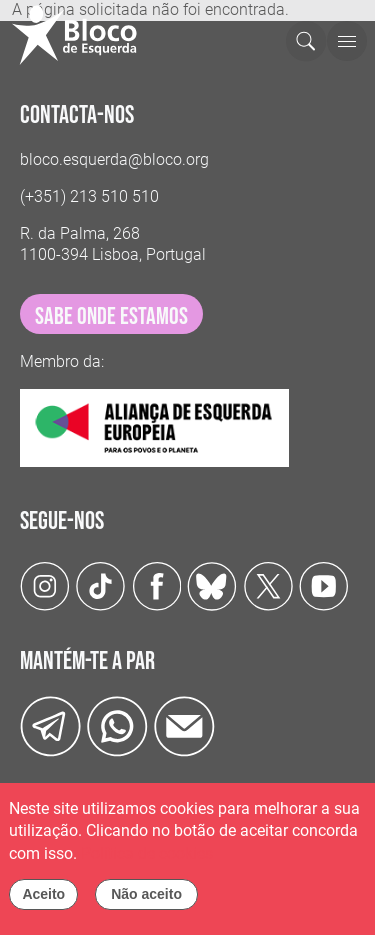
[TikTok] (101, 585)
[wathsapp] (117, 725)
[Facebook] (157, 585)
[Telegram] (50, 725)
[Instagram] (45, 585)
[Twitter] (212, 585)
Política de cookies (147, 861)
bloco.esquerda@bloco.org (114, 159)
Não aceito (146, 902)
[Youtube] (324, 585)
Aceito (43, 902)
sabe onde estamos (111, 316)
